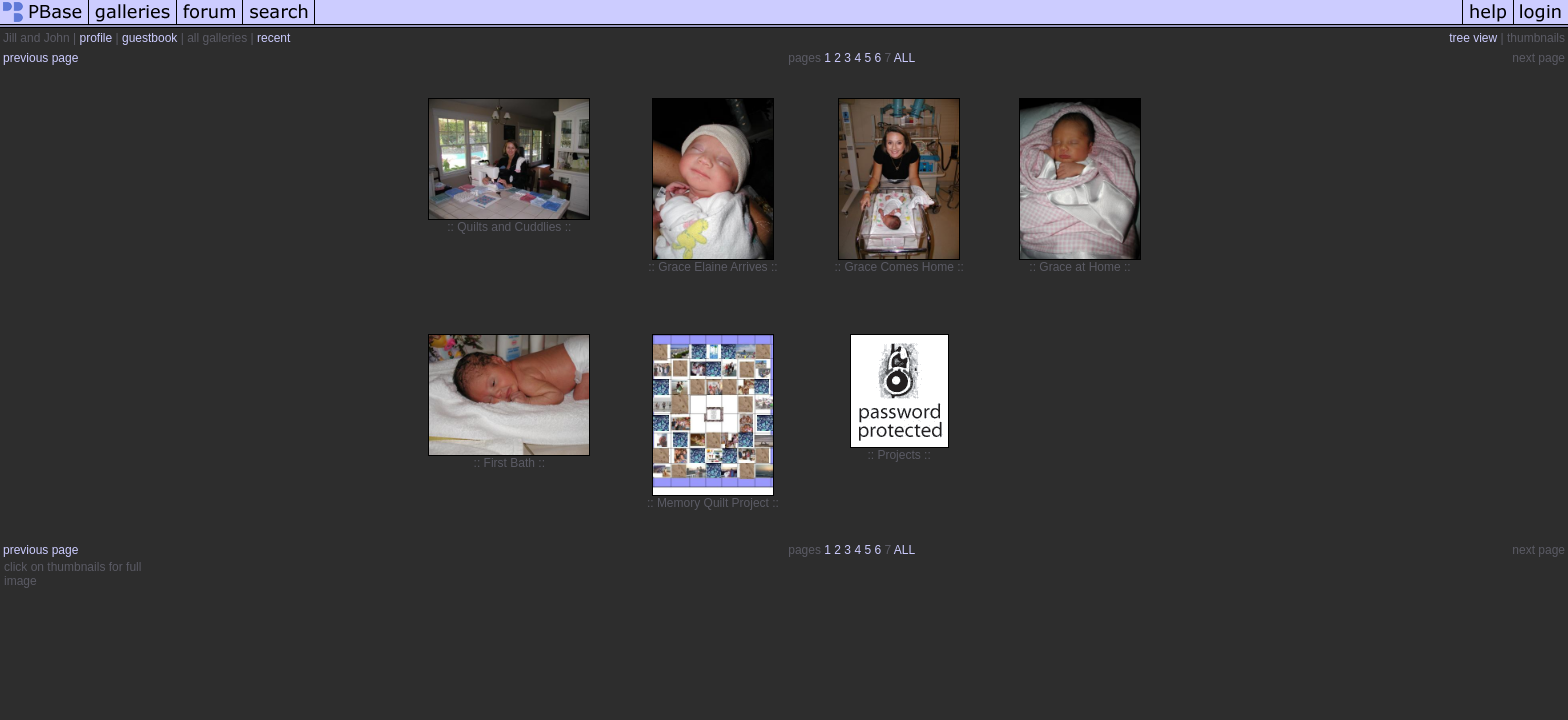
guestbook (149, 38)
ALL (904, 58)
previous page (40, 58)
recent (273, 38)
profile (96, 38)
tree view (1473, 38)
